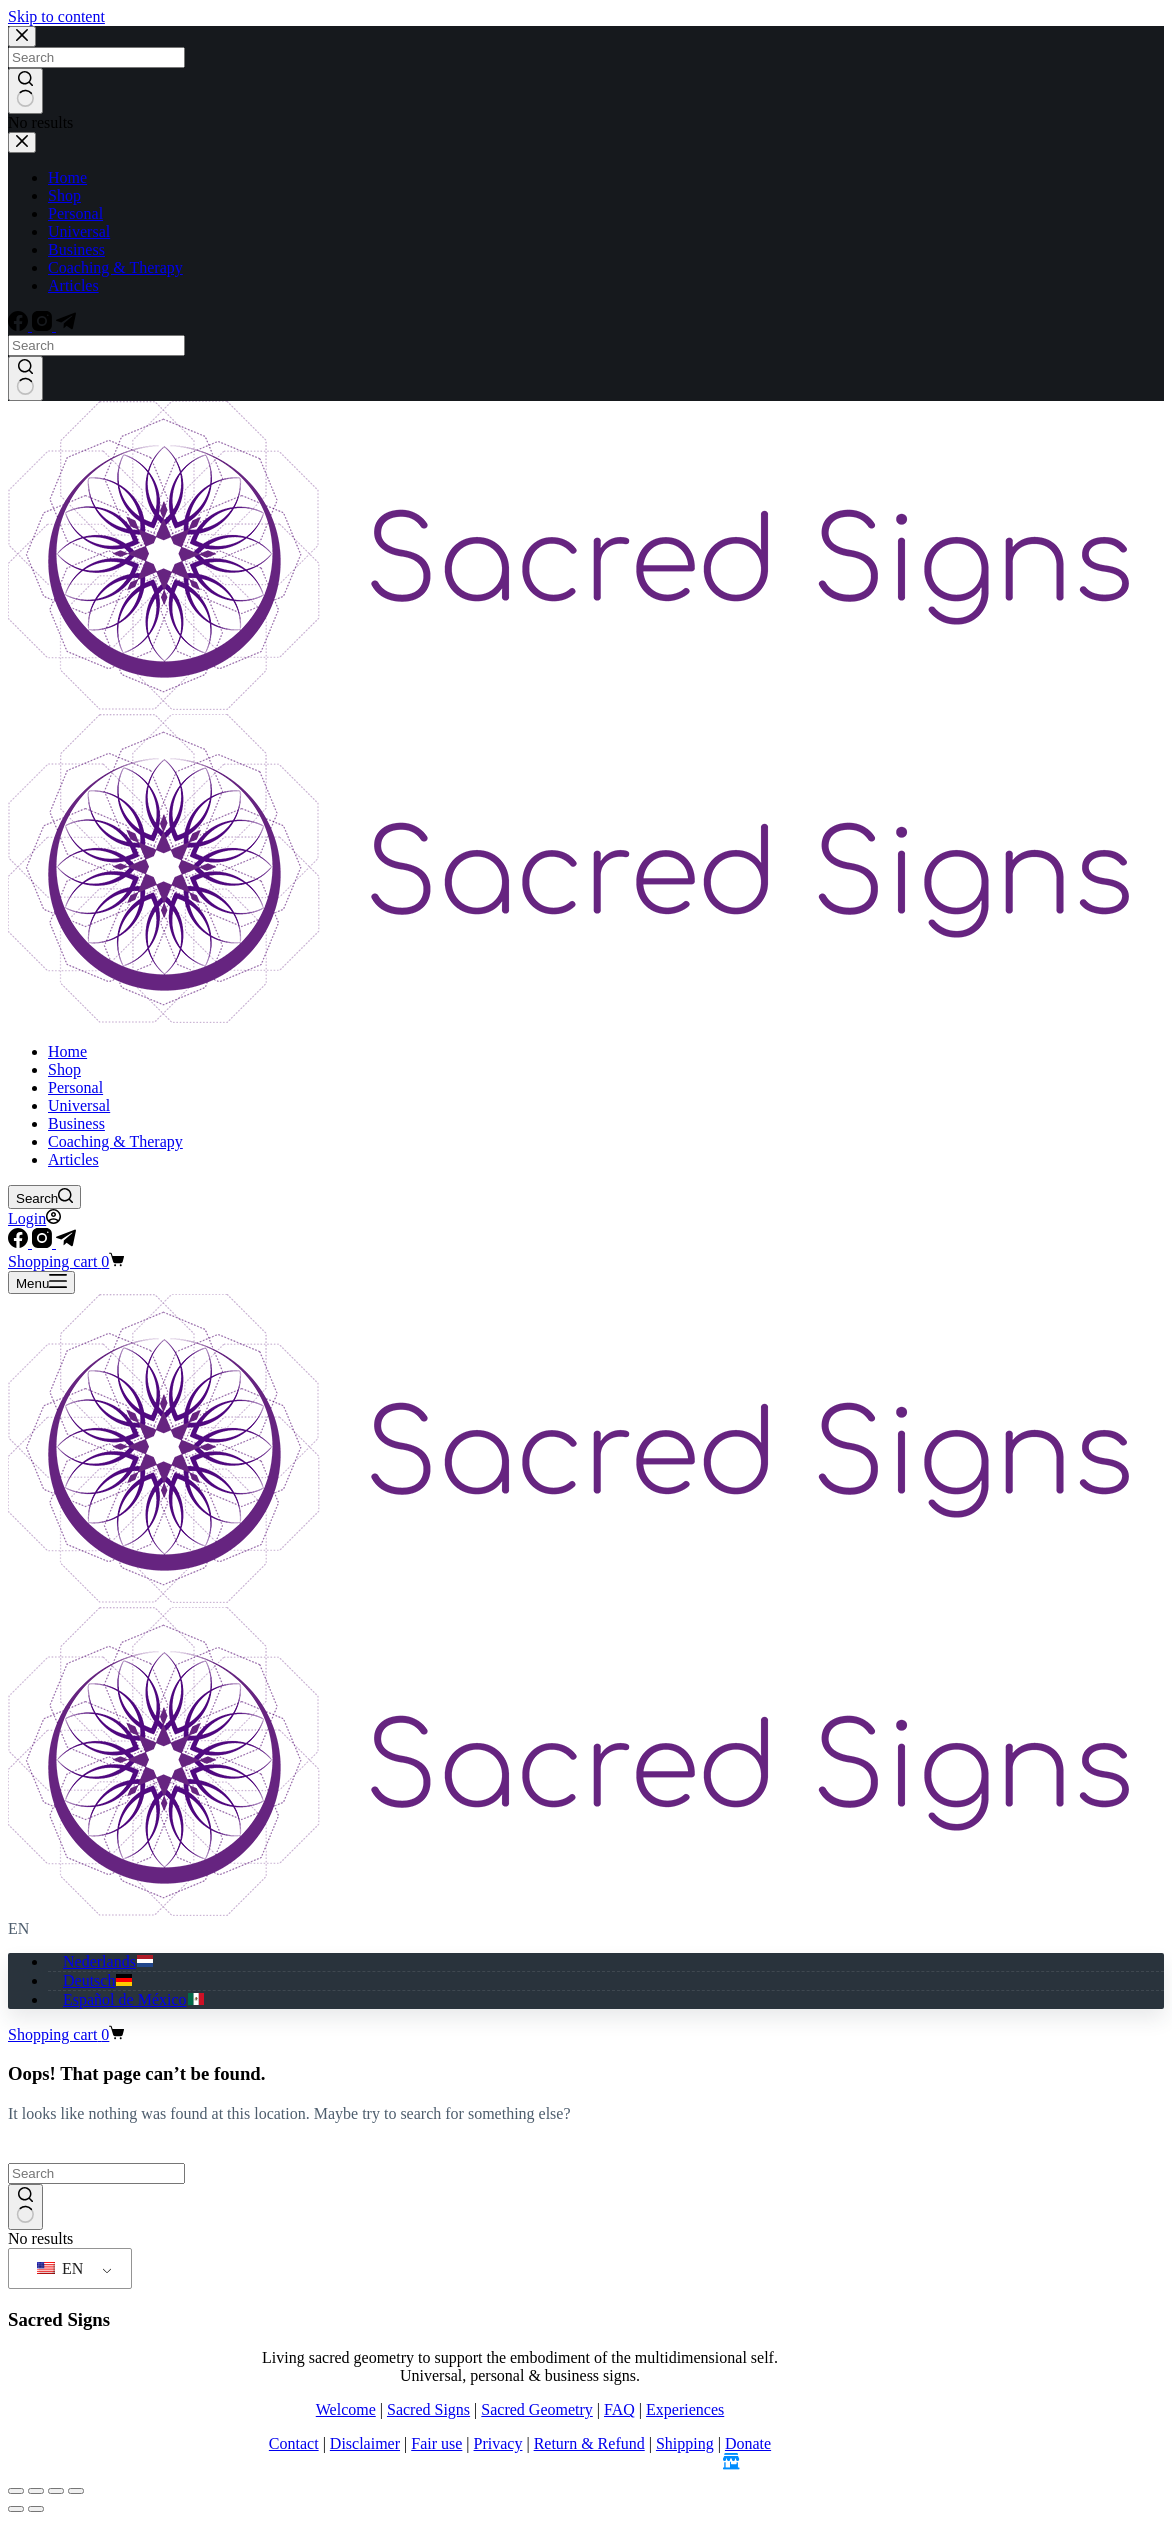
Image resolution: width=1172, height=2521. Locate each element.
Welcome (346, 2409)
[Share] (56, 2491)
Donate (748, 2443)
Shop (64, 1069)
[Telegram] (66, 1242)
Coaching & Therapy (115, 1141)
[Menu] (41, 1282)
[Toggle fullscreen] (36, 2491)
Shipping (685, 2443)
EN (60, 2268)
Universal (79, 1105)
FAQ (619, 2409)
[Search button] (25, 2207)
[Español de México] (134, 1999)
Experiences (685, 2409)
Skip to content (56, 16)
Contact (294, 2443)
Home (67, 1051)
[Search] (44, 1197)
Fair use (436, 2443)
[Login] (34, 1218)
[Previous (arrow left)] (16, 2509)
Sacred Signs (428, 2409)
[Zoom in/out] (16, 2491)
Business (76, 1123)
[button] (586, 1929)
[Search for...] (96, 2173)
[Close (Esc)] (76, 2491)
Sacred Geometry (537, 2409)
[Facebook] (20, 1242)
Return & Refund (589, 2443)
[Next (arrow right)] (36, 2509)
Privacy (498, 2443)
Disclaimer (365, 2443)
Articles (73, 1159)
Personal (75, 1087)
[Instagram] (44, 1242)
